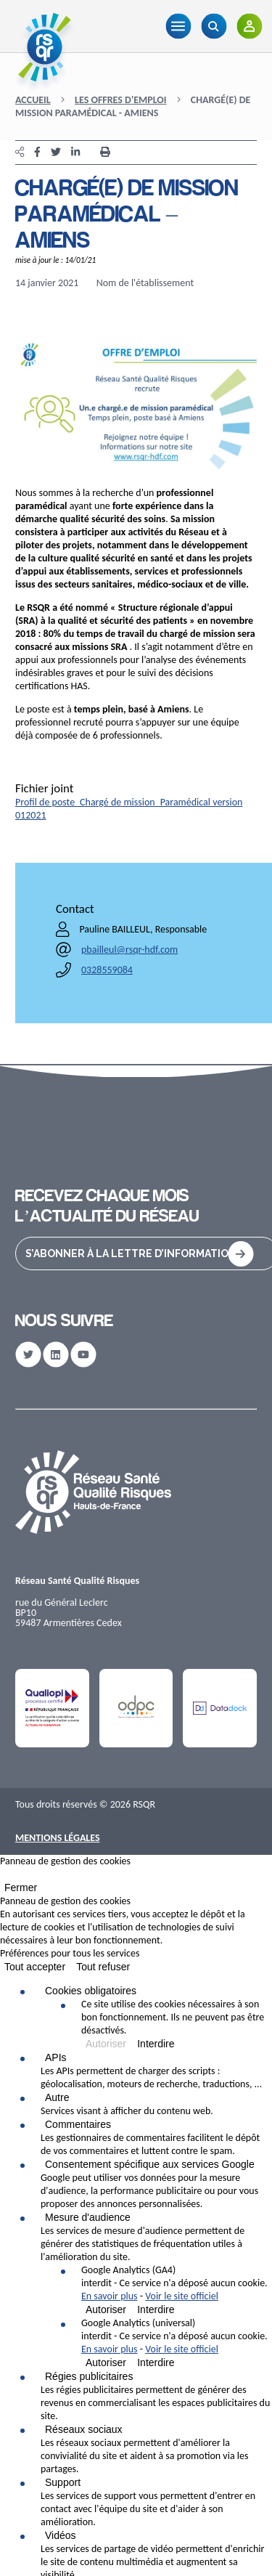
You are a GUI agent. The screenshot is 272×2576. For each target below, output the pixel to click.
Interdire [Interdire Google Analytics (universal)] (155, 2362)
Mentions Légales (57, 1838)
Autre (57, 2097)
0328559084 (107, 970)
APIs (56, 2057)
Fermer (20, 1887)
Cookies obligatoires (90, 1990)
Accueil (33, 100)
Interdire (155, 2043)
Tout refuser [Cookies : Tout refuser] (103, 1966)
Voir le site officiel (181, 2296)
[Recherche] (213, 26)
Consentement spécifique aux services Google (150, 2164)
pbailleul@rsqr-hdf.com (129, 949)
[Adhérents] (249, 26)
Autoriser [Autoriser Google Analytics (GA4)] (106, 2309)
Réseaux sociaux (84, 2429)
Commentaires (78, 2124)
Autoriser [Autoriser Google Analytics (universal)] (106, 2362)
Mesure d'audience (88, 2217)
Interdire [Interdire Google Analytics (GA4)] (155, 2309)
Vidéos (60, 2535)
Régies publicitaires (89, 2376)
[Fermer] (4, 1877)
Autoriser (106, 2043)
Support (63, 2482)
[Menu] (178, 26)
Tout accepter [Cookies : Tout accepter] (34, 1966)
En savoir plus (109, 2296)
